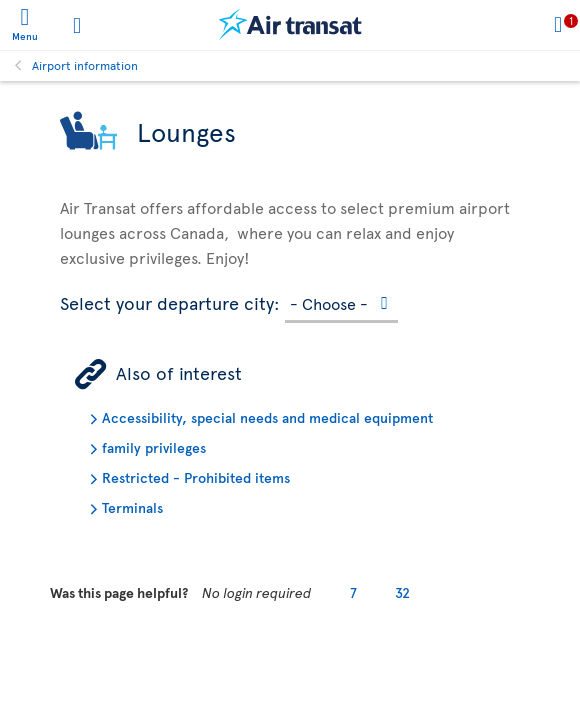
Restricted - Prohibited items (196, 477)
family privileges (154, 447)
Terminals (132, 507)
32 (402, 592)
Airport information (85, 65)
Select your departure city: (170, 300)
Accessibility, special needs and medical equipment (267, 417)
